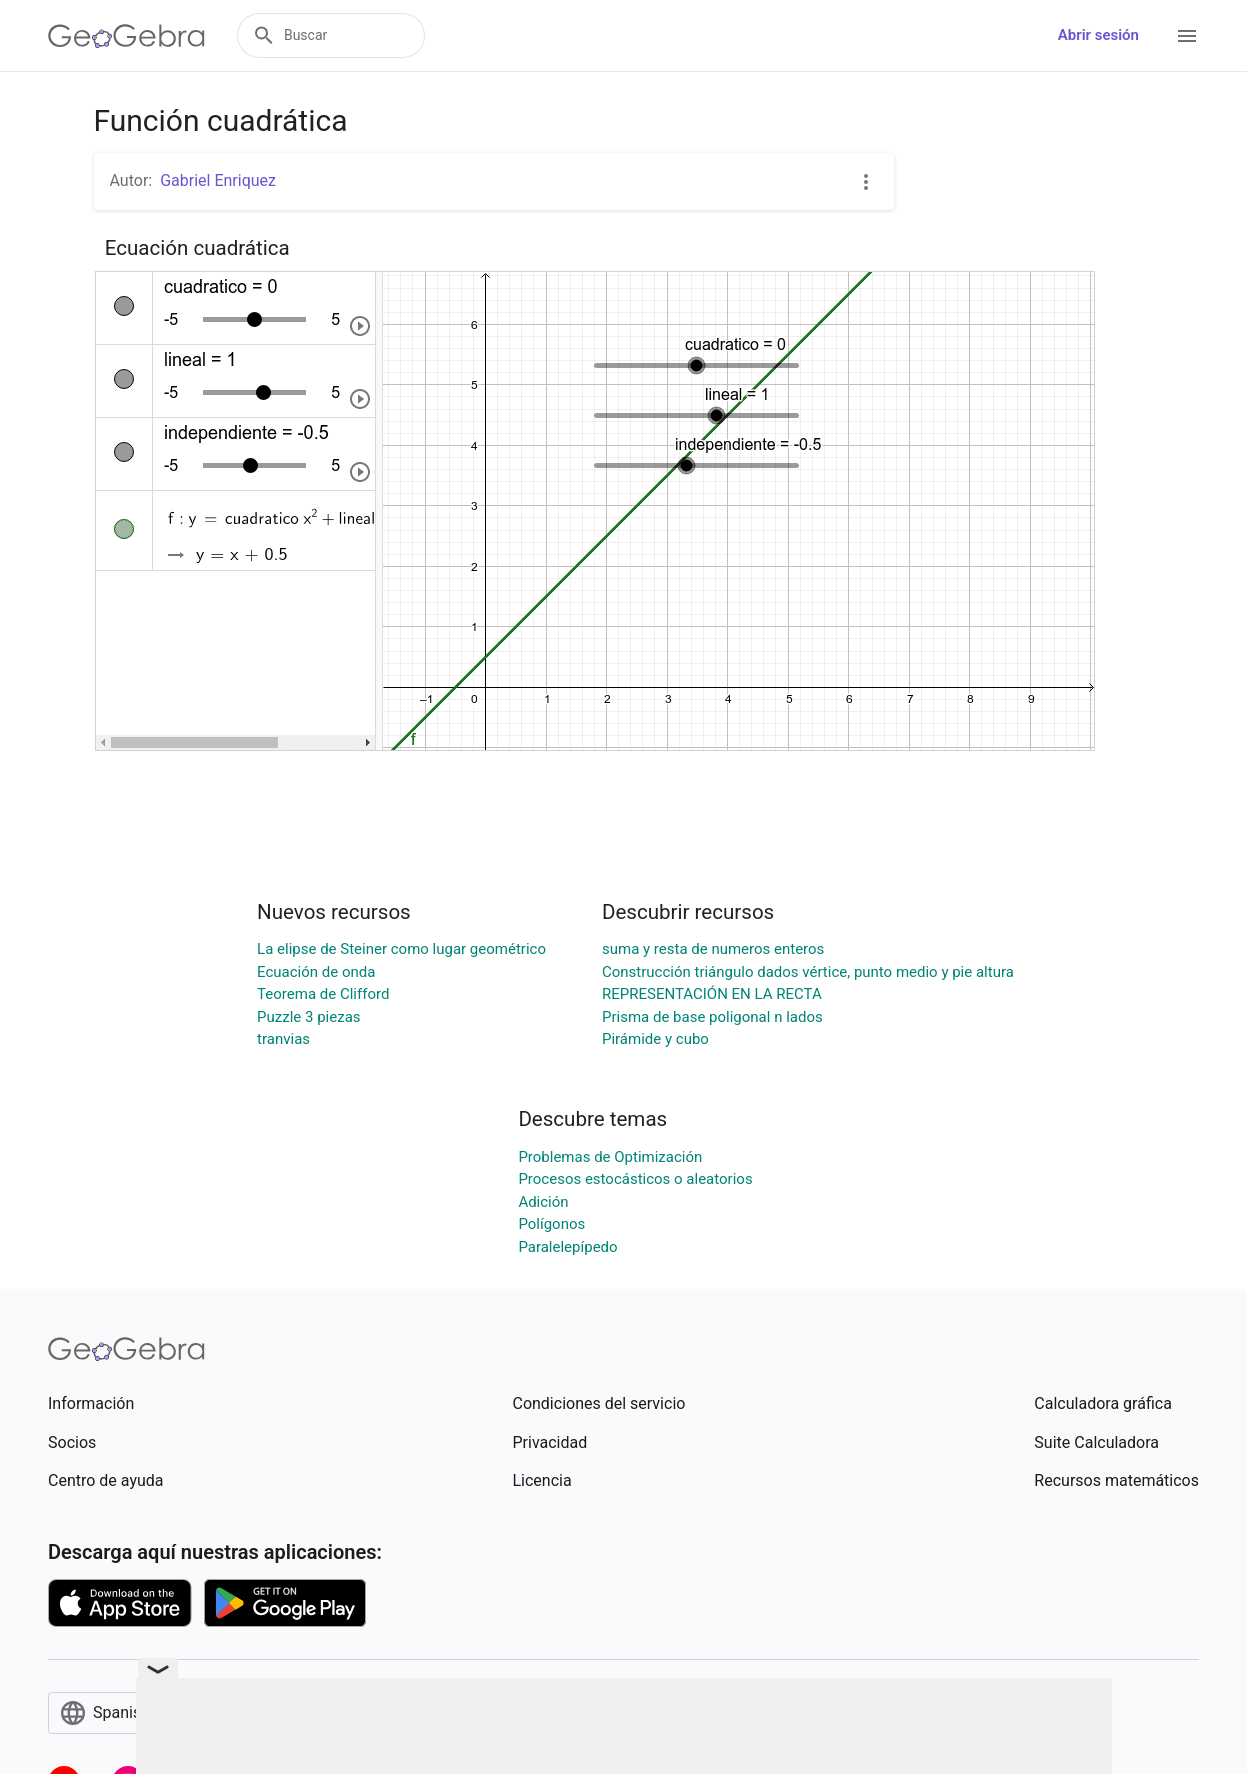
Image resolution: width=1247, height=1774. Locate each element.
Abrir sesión (1098, 35)
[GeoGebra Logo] (126, 36)
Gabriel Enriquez (218, 180)
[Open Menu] (1187, 36)
